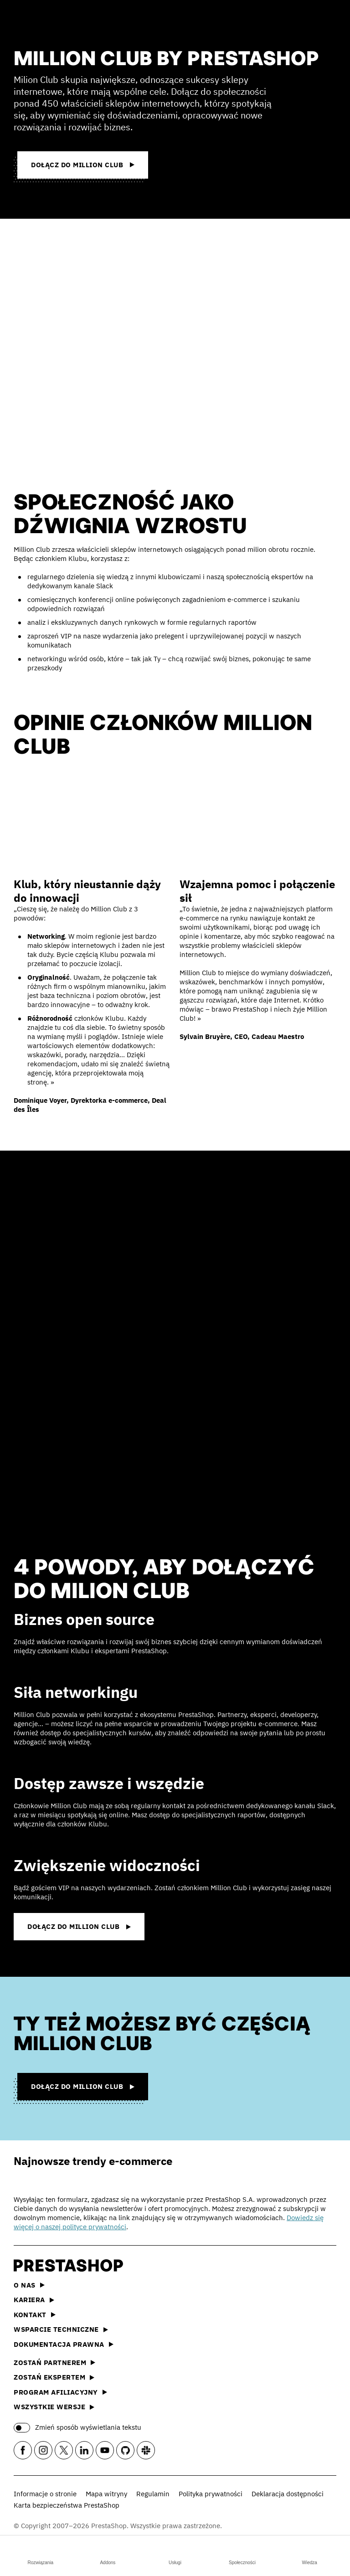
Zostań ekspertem (54, 2377)
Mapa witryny (106, 2493)
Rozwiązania (40, 2554)
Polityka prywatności (210, 2493)
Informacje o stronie (45, 2493)
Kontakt (35, 2314)
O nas (29, 2285)
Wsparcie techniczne (61, 2329)
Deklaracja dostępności (288, 2493)
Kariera (34, 2299)
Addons (107, 2554)
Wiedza (309, 2554)
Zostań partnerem (54, 2362)
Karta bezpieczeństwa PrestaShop (66, 2505)
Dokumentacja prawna (63, 2344)
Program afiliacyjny (60, 2392)
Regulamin (153, 2493)
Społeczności (242, 2554)
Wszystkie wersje (54, 2406)
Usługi (175, 2554)
